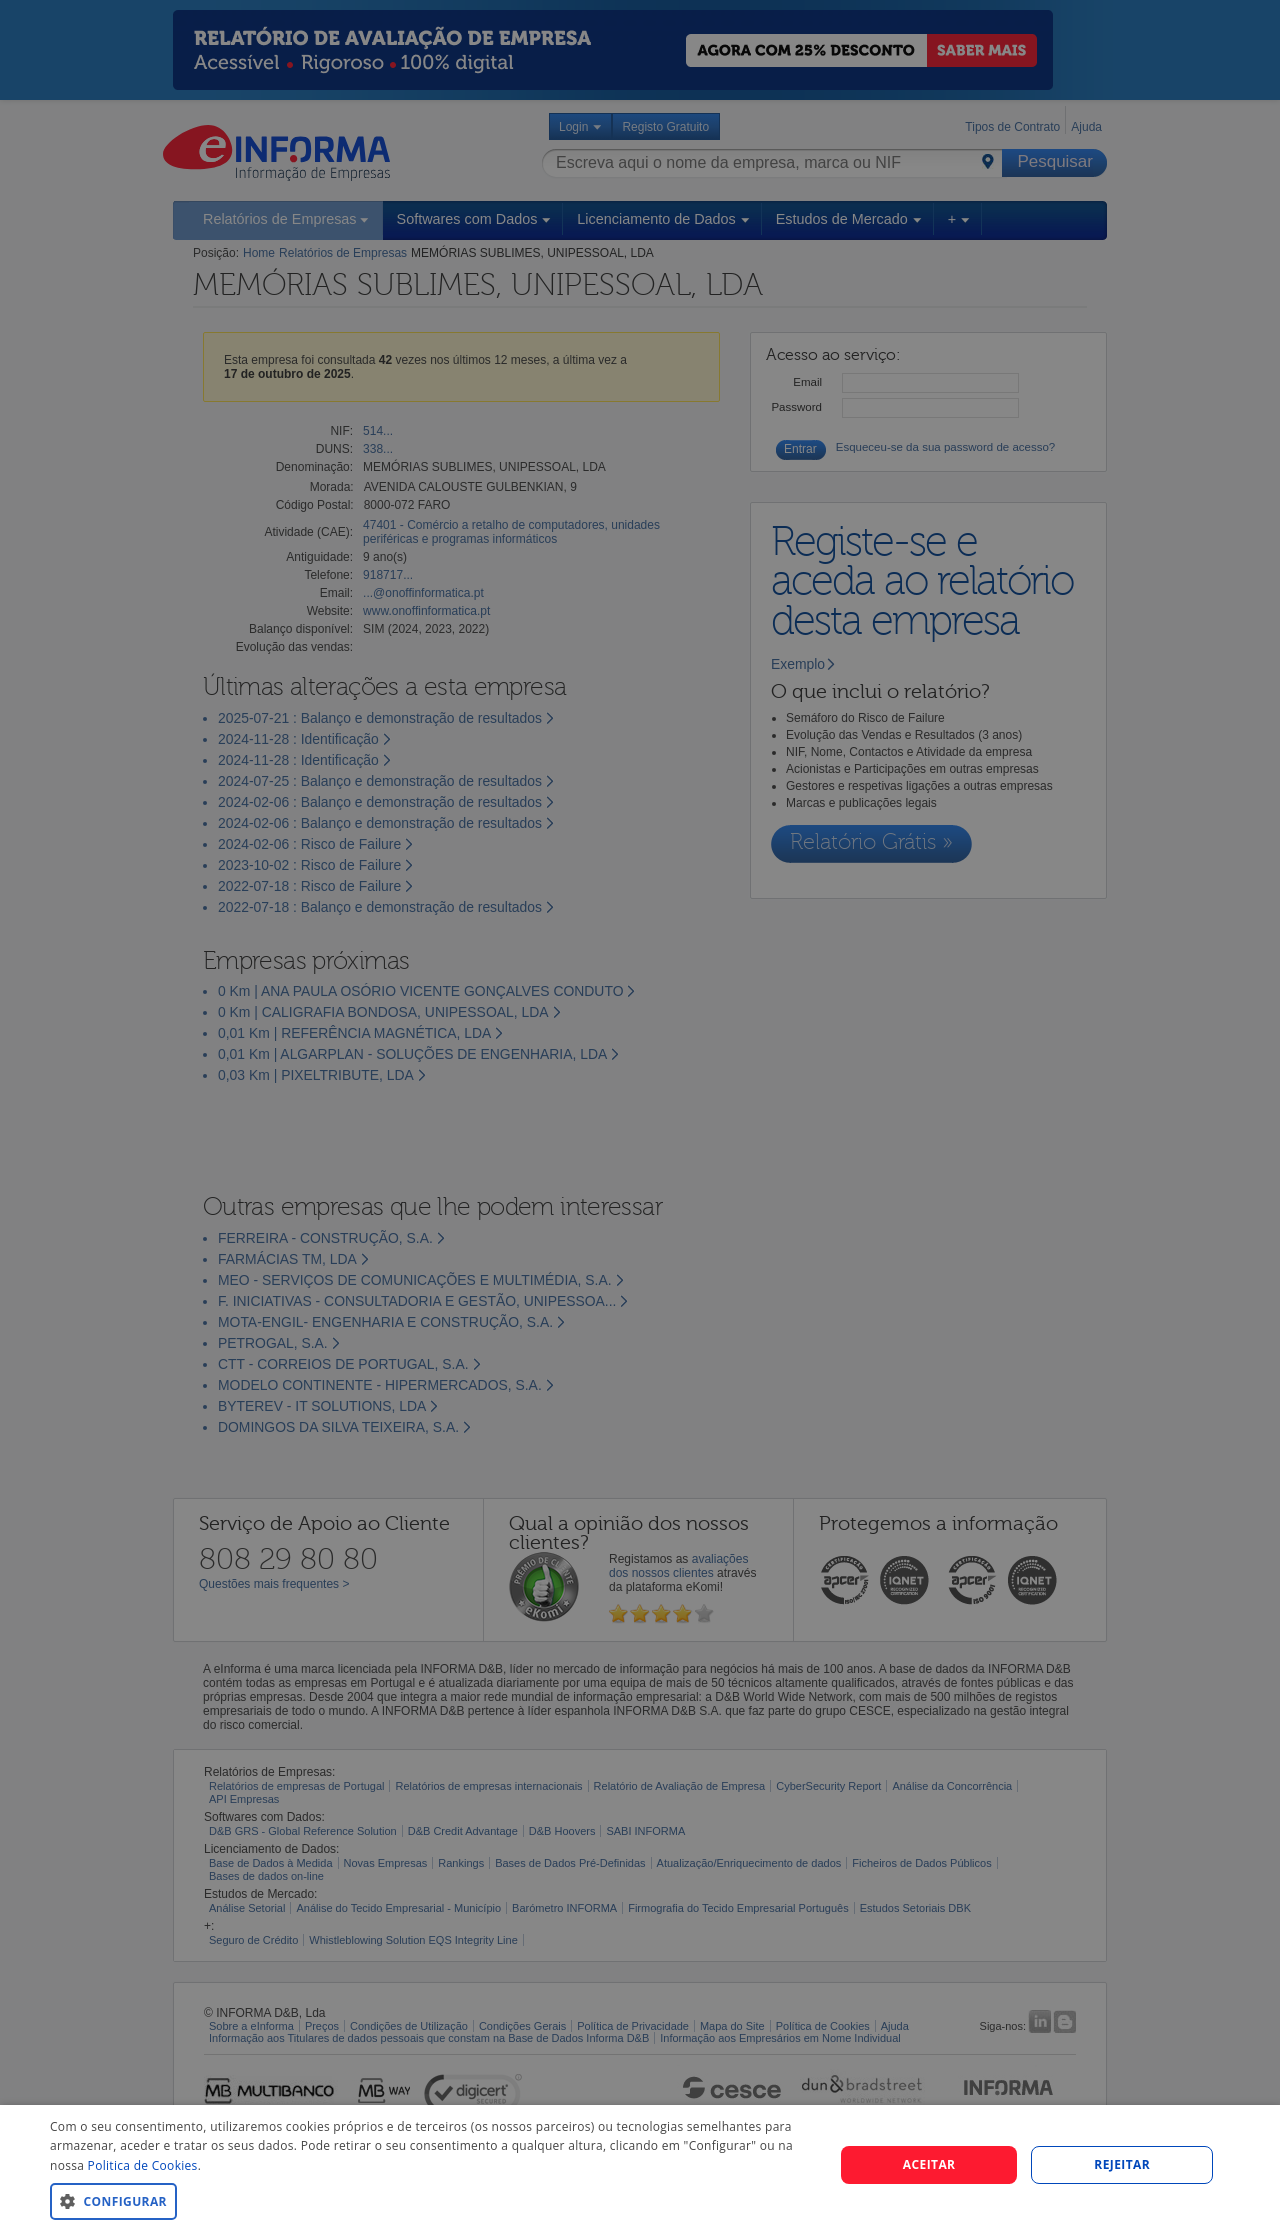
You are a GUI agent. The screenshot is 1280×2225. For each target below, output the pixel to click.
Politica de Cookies (143, 2165)
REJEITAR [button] (1122, 2164)
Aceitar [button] (929, 2164)
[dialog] (640, 2165)
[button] (430, 2200)
